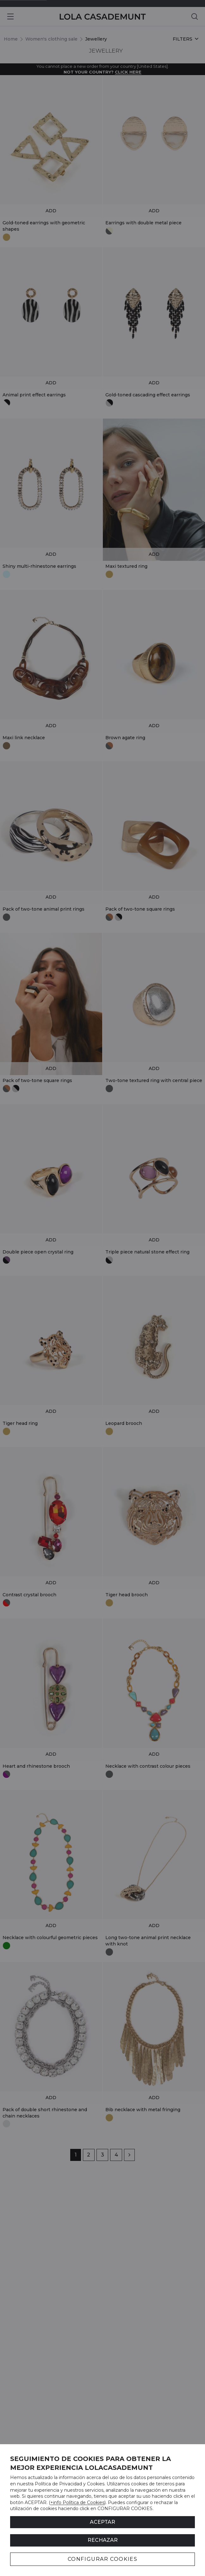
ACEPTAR (102, 2522)
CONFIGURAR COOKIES (103, 2559)
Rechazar (103, 2540)
